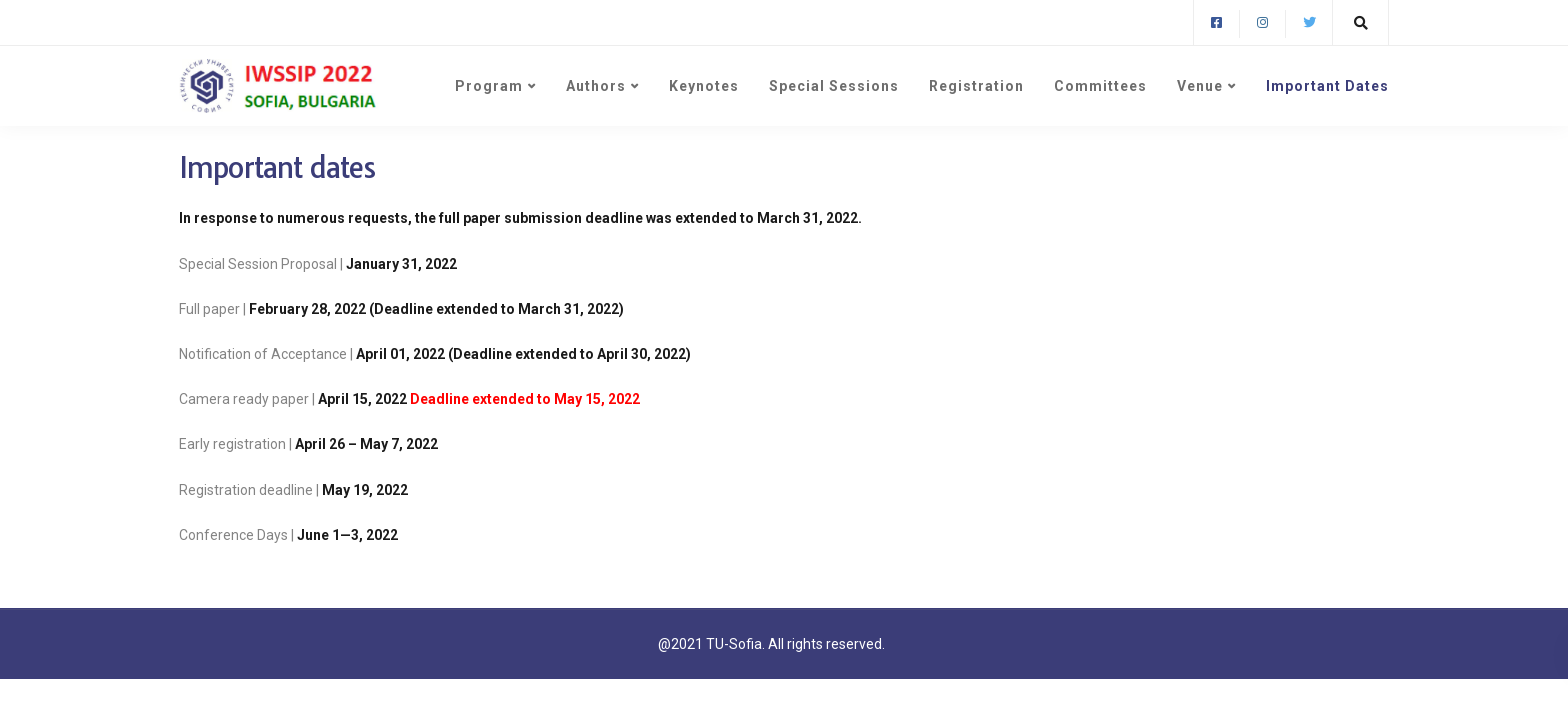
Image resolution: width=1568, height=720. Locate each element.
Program (489, 86)
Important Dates (1327, 86)
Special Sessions (834, 86)
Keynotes (704, 86)
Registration (976, 86)
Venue (1200, 86)
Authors (596, 86)
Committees (1100, 86)
